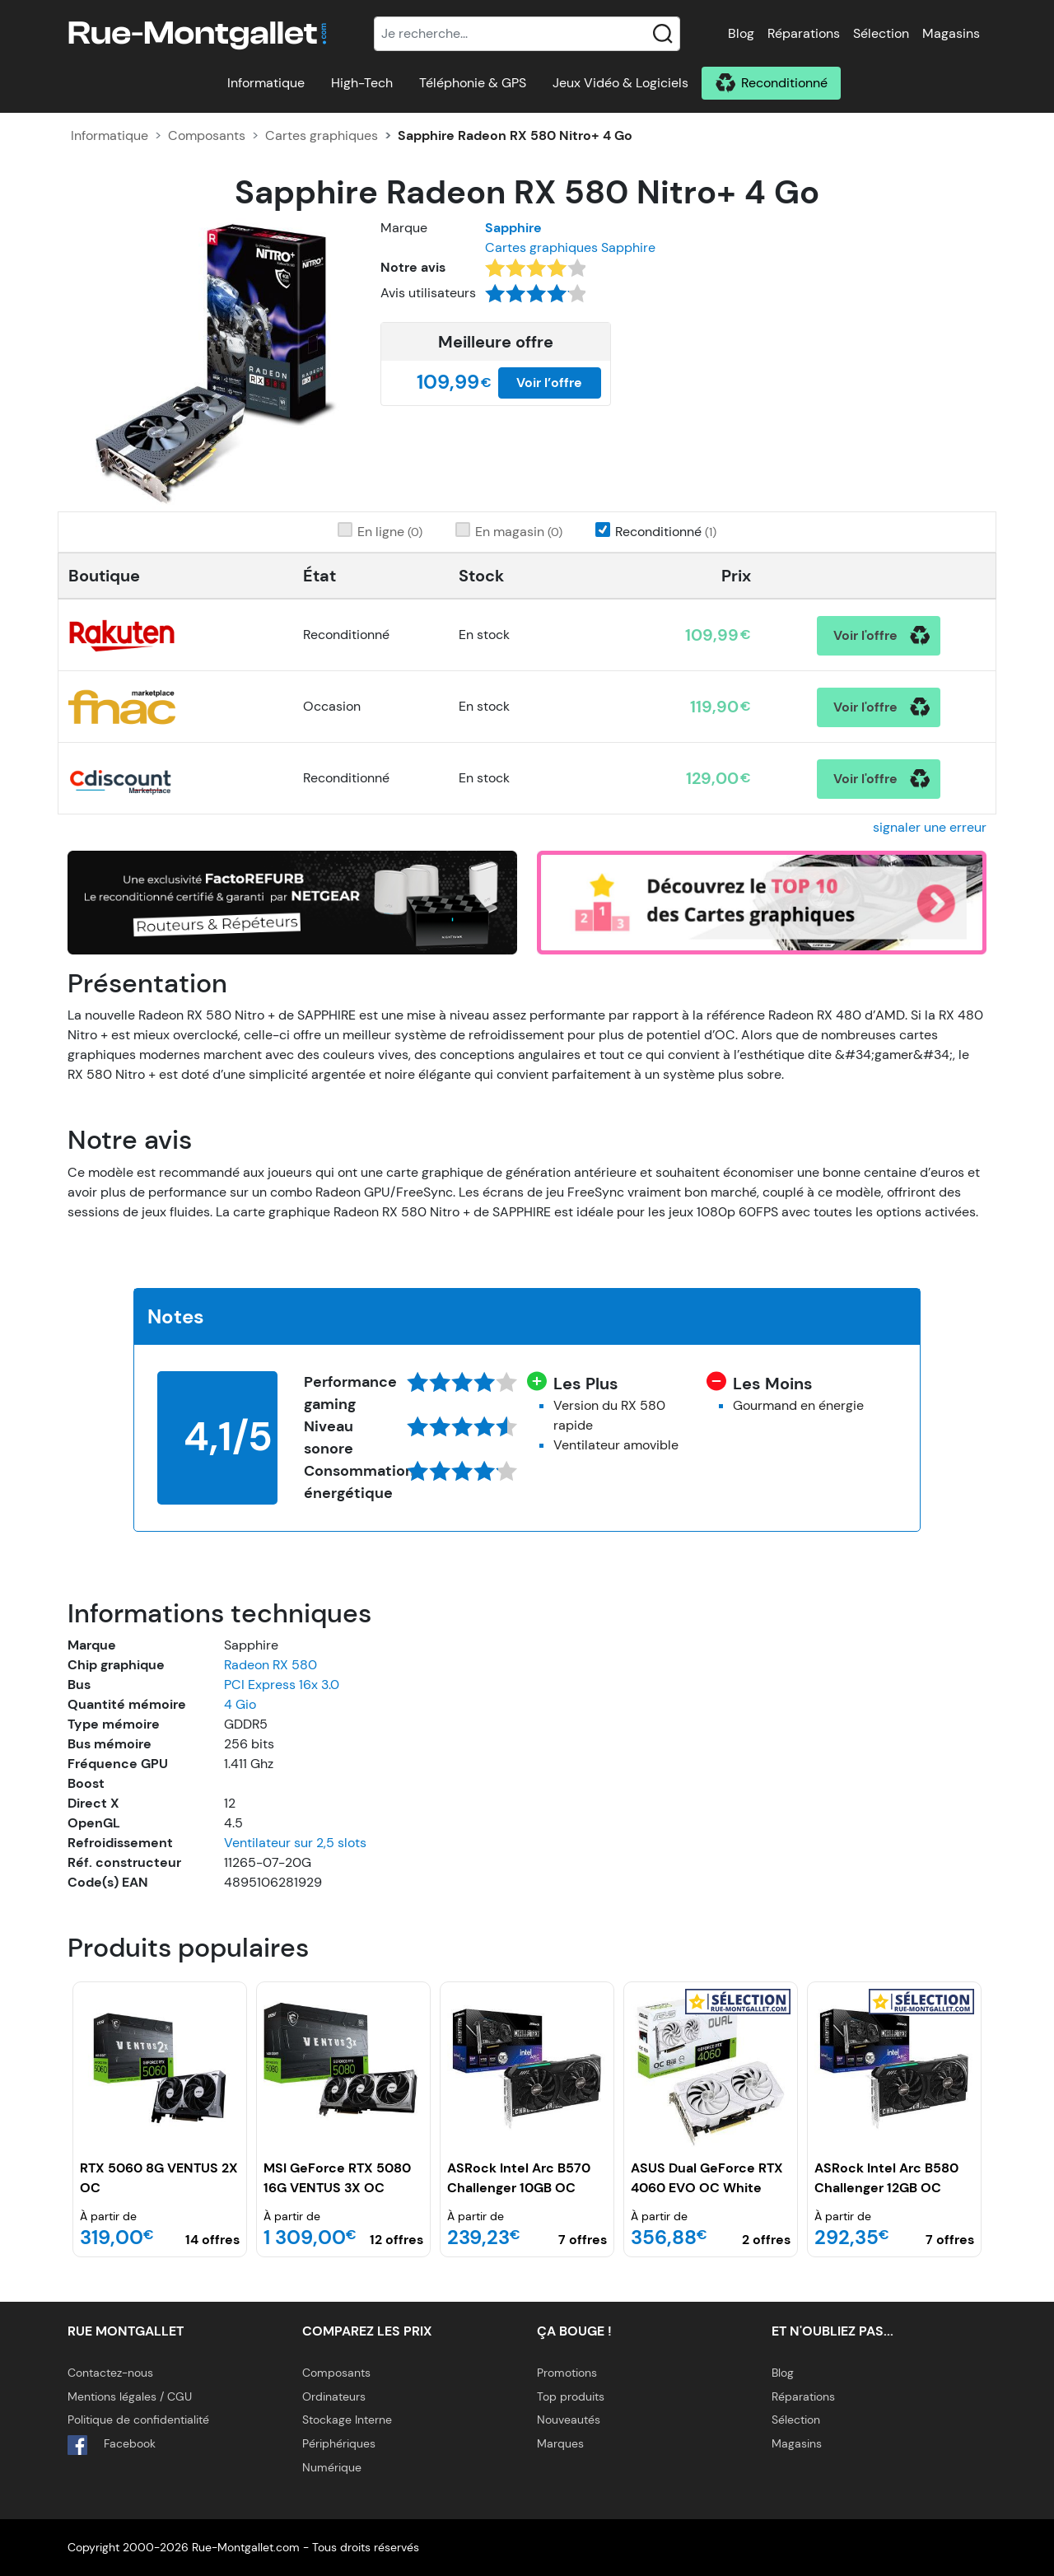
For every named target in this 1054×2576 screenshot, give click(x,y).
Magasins (951, 33)
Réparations (803, 33)
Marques (560, 2443)
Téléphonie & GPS (472, 82)
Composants (206, 135)
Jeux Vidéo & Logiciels (620, 82)
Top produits (570, 2396)
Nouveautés (568, 2419)
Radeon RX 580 (270, 1664)
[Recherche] (527, 33)
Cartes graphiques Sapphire (570, 247)
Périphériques (338, 2443)
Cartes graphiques (321, 135)
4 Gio (240, 1704)
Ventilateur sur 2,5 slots (295, 1842)
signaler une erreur (929, 827)
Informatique (266, 82)
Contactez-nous (110, 2372)
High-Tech (362, 82)
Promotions (567, 2372)
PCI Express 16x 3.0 (281, 1684)
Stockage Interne (347, 2419)
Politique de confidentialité (138, 2419)
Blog (741, 33)
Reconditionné (784, 82)
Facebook (112, 2445)
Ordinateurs (334, 2396)
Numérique (331, 2467)
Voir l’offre (549, 382)
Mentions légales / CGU (130, 2396)
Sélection (881, 33)
